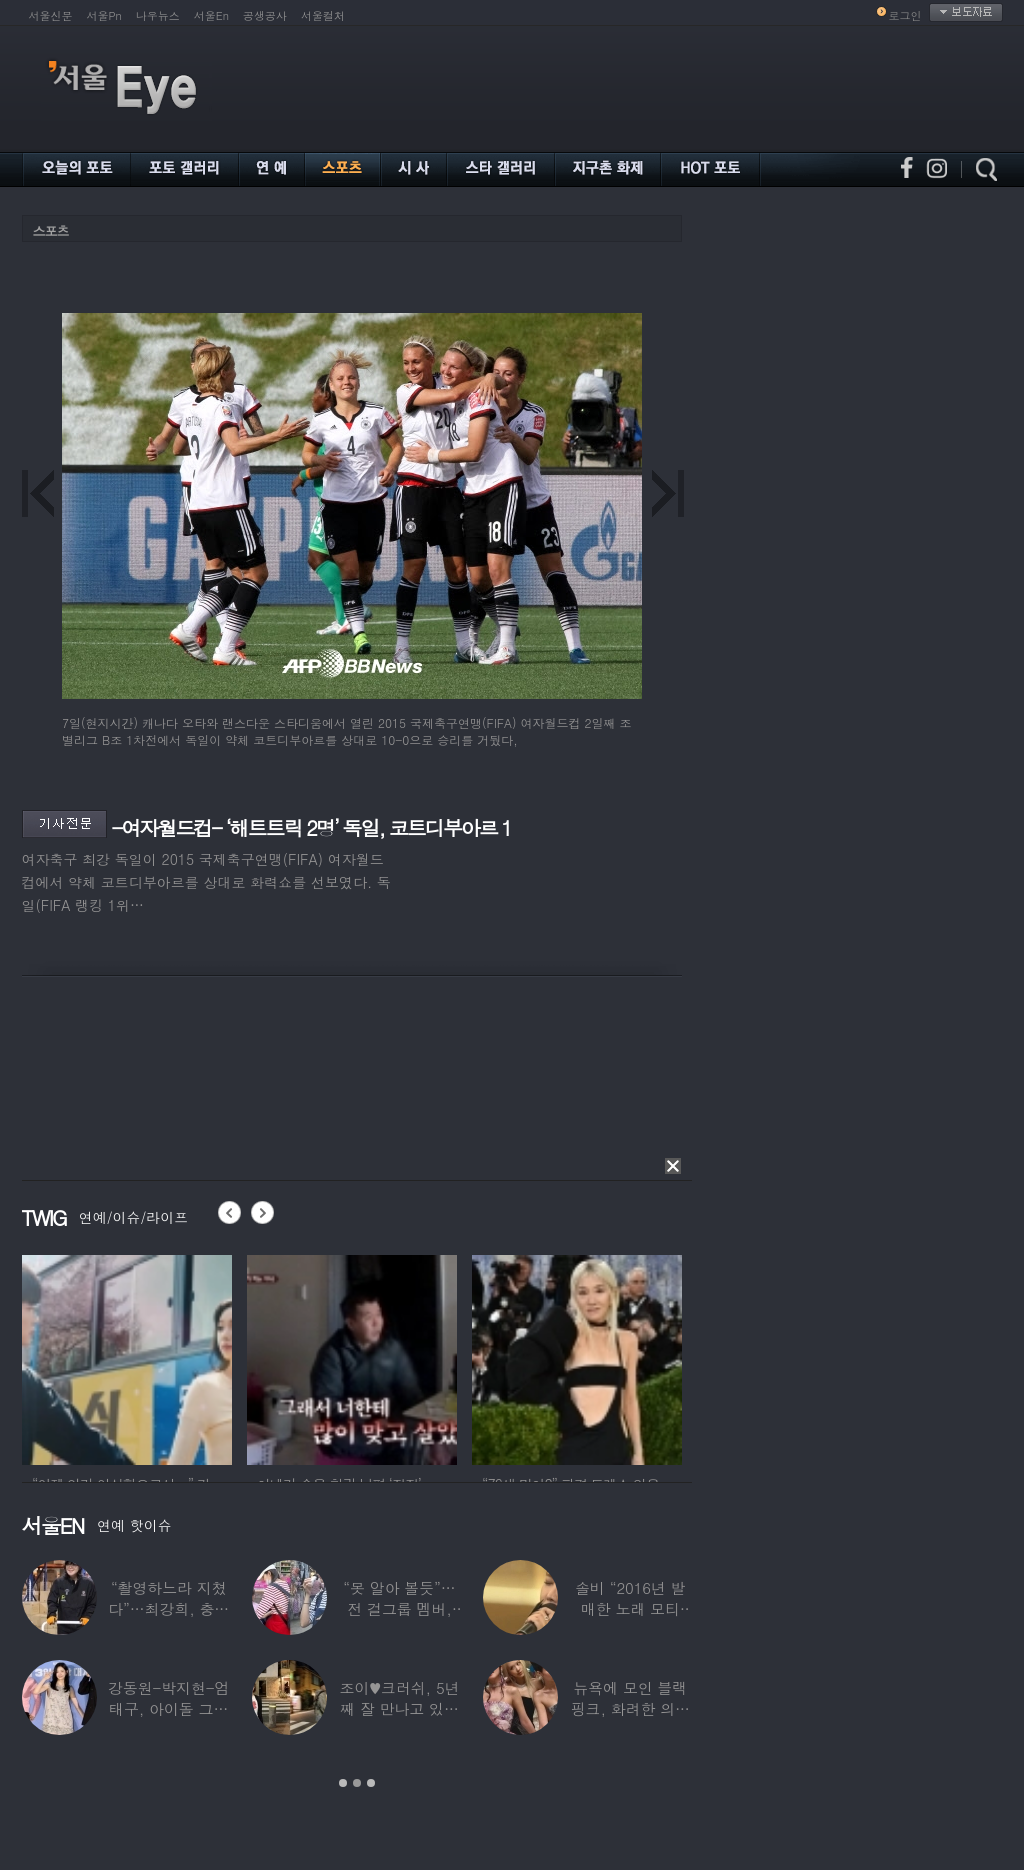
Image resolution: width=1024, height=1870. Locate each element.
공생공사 (265, 15)
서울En (211, 15)
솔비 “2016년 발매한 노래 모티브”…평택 (630, 1608)
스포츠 (51, 230)
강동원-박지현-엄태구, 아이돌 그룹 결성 (167, 1708)
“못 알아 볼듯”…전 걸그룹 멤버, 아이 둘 (399, 1608)
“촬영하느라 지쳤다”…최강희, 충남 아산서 (168, 1608)
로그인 (905, 15)
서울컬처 (323, 15)
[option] (127, 1357)
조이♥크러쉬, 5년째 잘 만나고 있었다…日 (399, 1708)
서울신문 (51, 15)
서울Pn (104, 15)
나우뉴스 (158, 15)
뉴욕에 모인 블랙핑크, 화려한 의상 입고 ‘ (629, 1708)
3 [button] (371, 1783)
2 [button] (357, 1783)
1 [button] (343, 1783)
